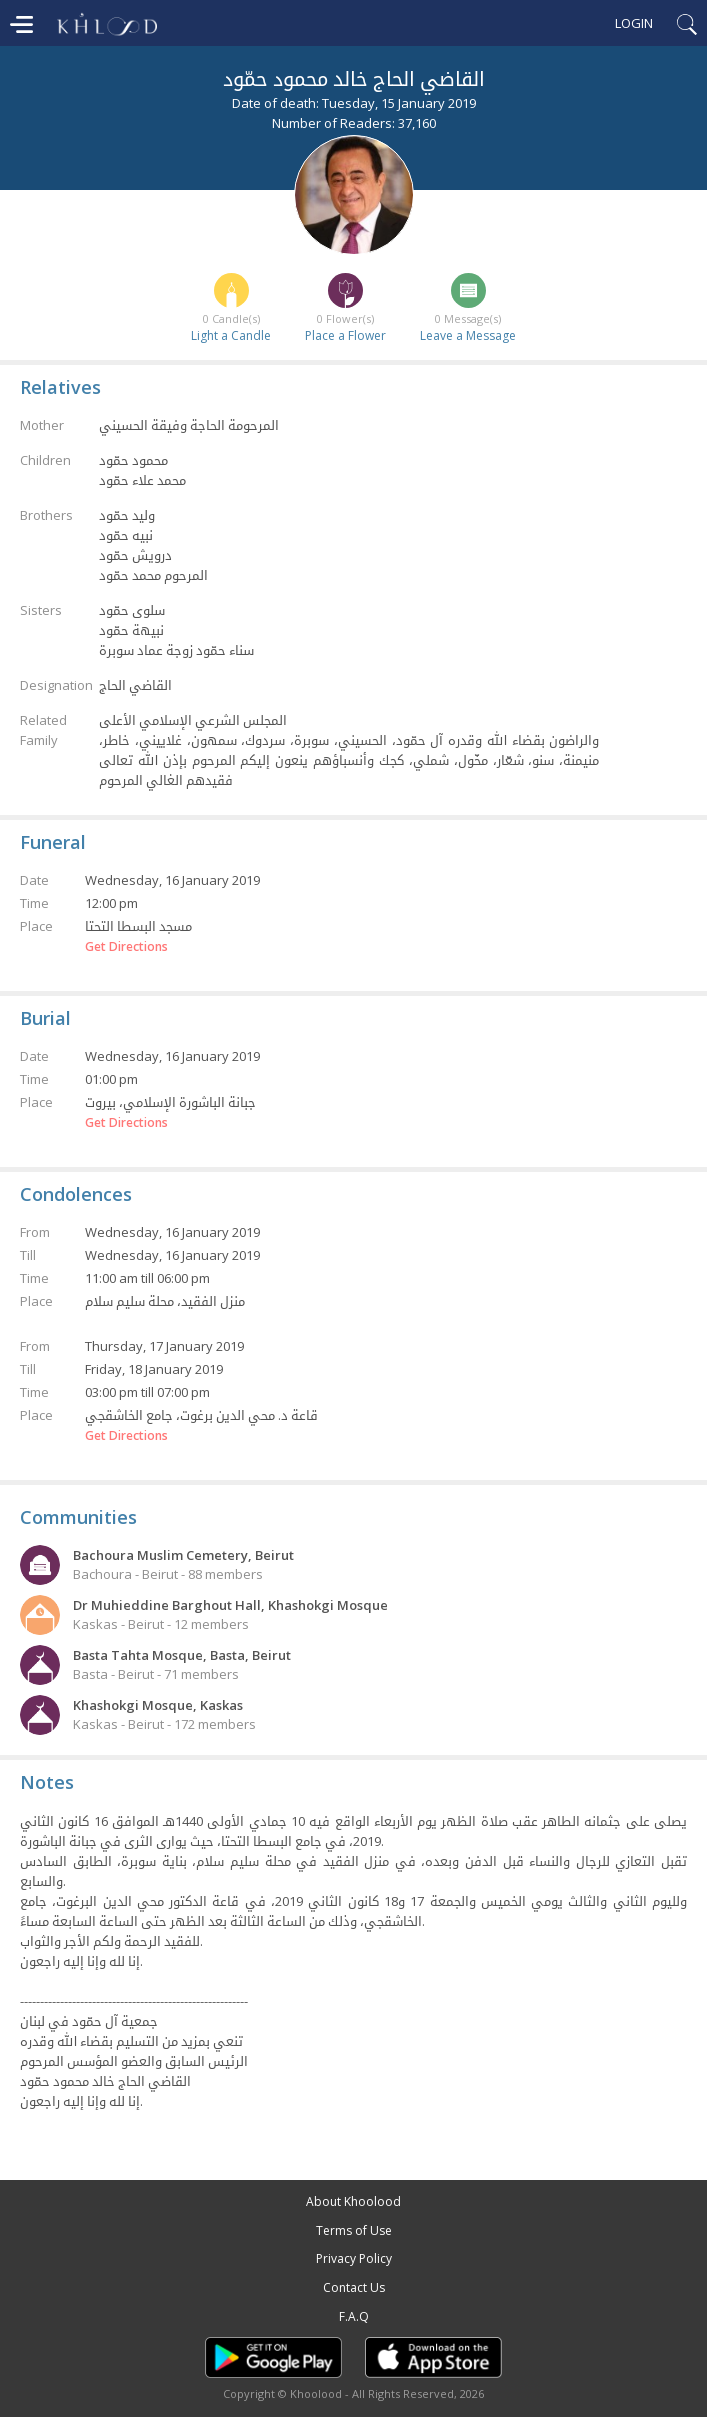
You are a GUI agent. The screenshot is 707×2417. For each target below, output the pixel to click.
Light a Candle (231, 335)
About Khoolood (353, 2201)
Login (634, 23)
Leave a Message (468, 335)
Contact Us (354, 2287)
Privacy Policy (354, 2258)
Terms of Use (354, 2230)
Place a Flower (345, 335)
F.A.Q (354, 2316)
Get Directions (126, 947)
